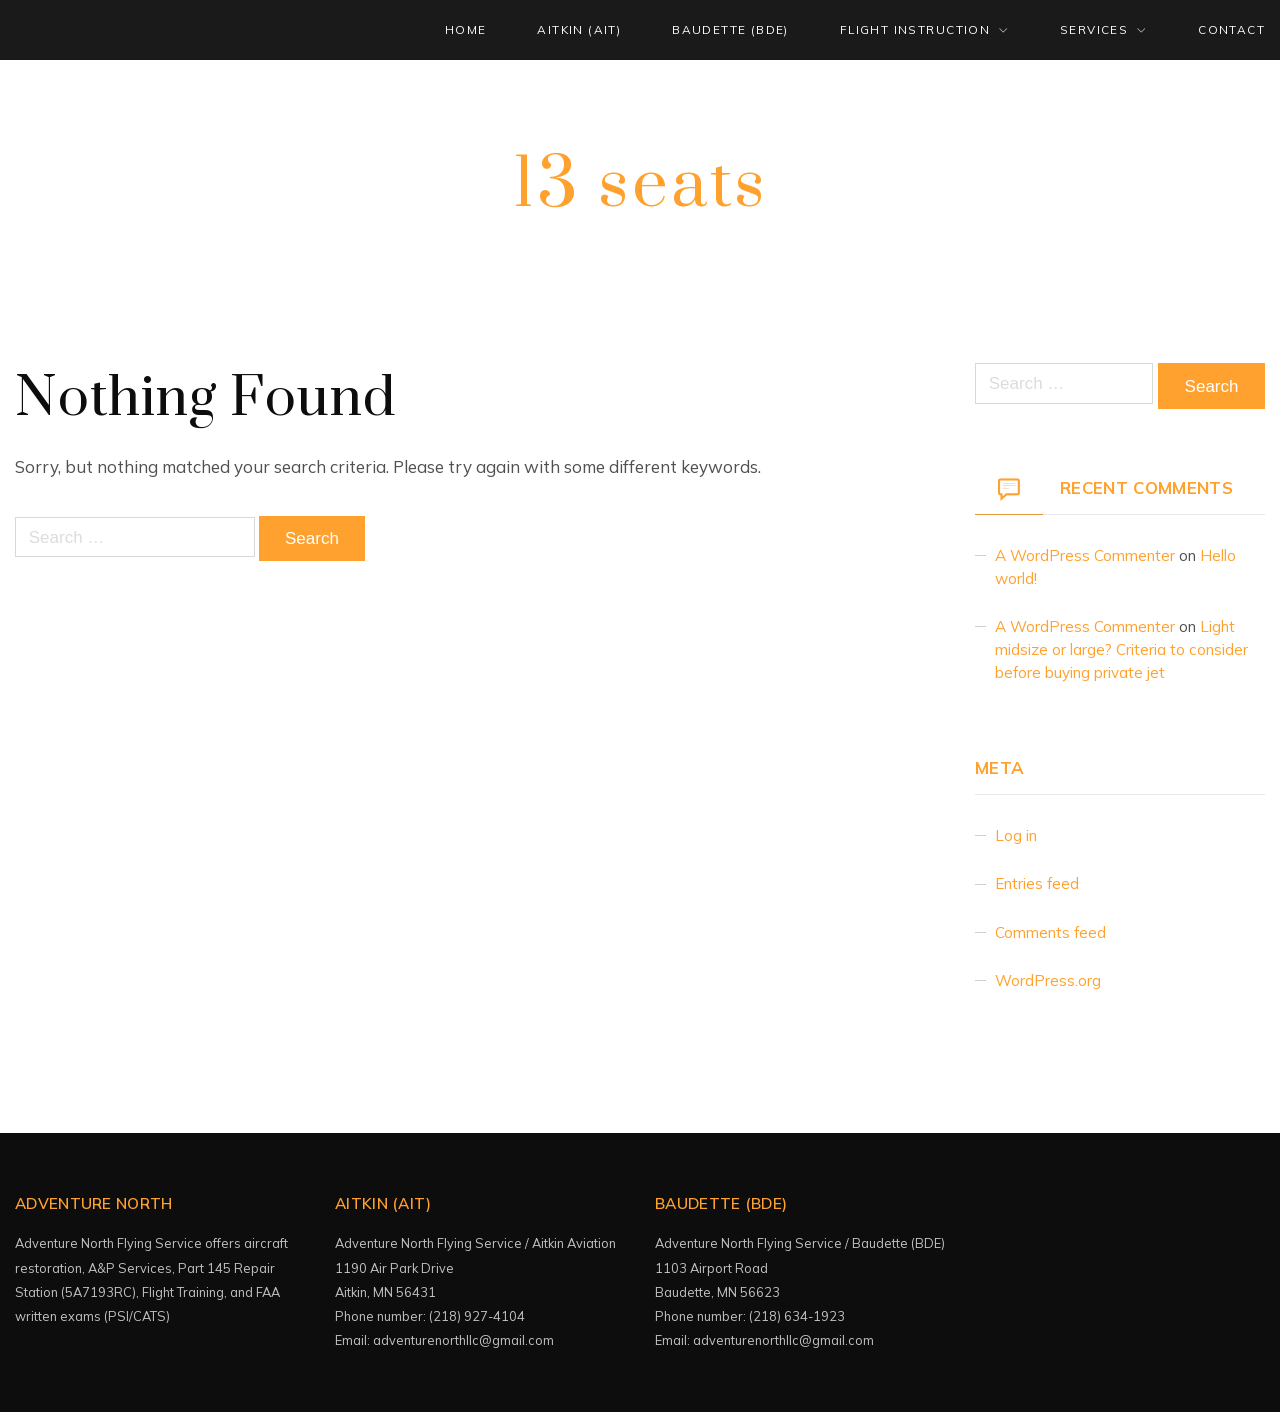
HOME (466, 29)
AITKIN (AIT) (579, 29)
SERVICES (1094, 29)
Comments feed (1050, 932)
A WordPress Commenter (1085, 555)
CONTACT (1231, 29)
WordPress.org (1048, 980)
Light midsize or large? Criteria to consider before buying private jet (1121, 649)
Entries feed (1037, 883)
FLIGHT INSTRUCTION (915, 29)
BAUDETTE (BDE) (730, 29)
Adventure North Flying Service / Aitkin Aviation (475, 1243)
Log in (1016, 835)
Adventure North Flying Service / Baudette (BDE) (800, 1243)
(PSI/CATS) (138, 1316)
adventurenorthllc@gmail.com (463, 1340)
